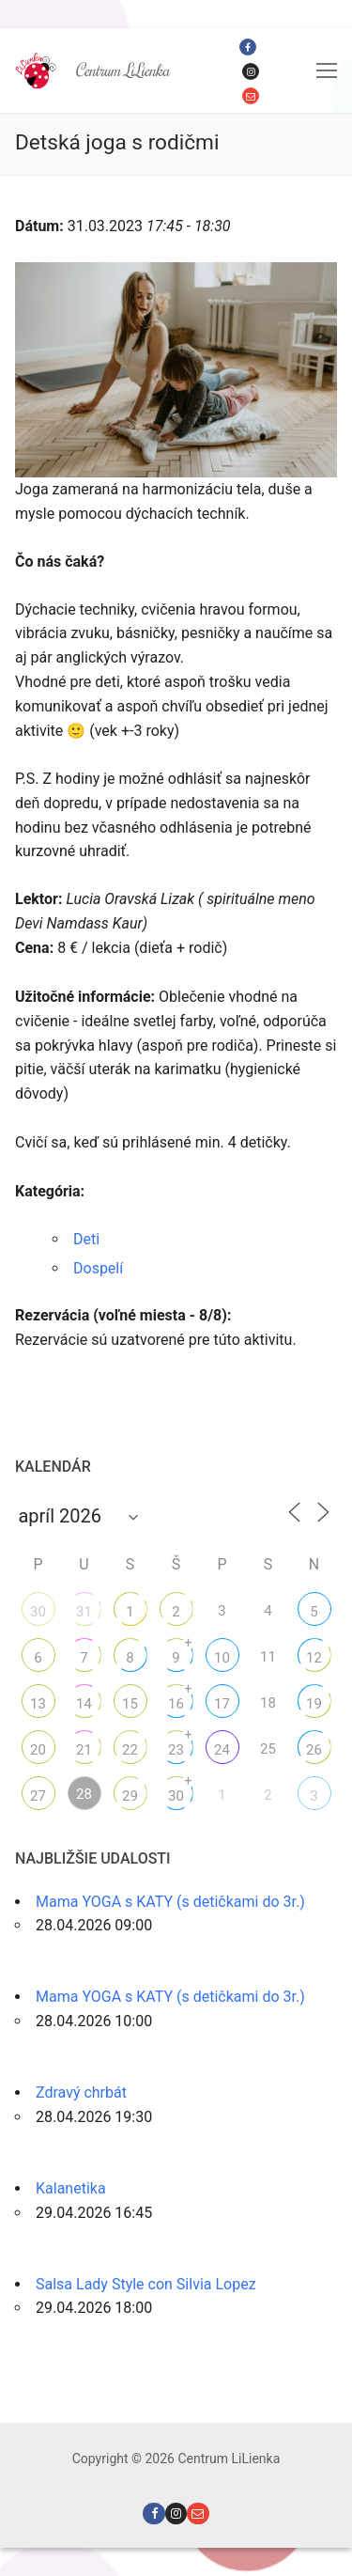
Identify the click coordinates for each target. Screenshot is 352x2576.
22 (130, 1749)
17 (222, 1703)
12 (314, 1657)
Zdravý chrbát (81, 2092)
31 (84, 1611)
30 (38, 1611)
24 (222, 1749)
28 (84, 1794)
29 (130, 1796)
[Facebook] (247, 47)
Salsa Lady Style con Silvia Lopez (146, 2284)
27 (38, 1796)
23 (176, 1749)
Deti (86, 1239)
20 (38, 1749)
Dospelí (98, 1268)
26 (314, 1749)
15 (130, 1703)
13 (38, 1703)
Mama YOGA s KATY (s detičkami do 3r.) (170, 1902)
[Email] (250, 95)
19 (314, 1703)
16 (176, 1703)
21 (84, 1749)
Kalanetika (71, 2188)
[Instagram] (250, 71)
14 (84, 1703)
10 (222, 1657)
